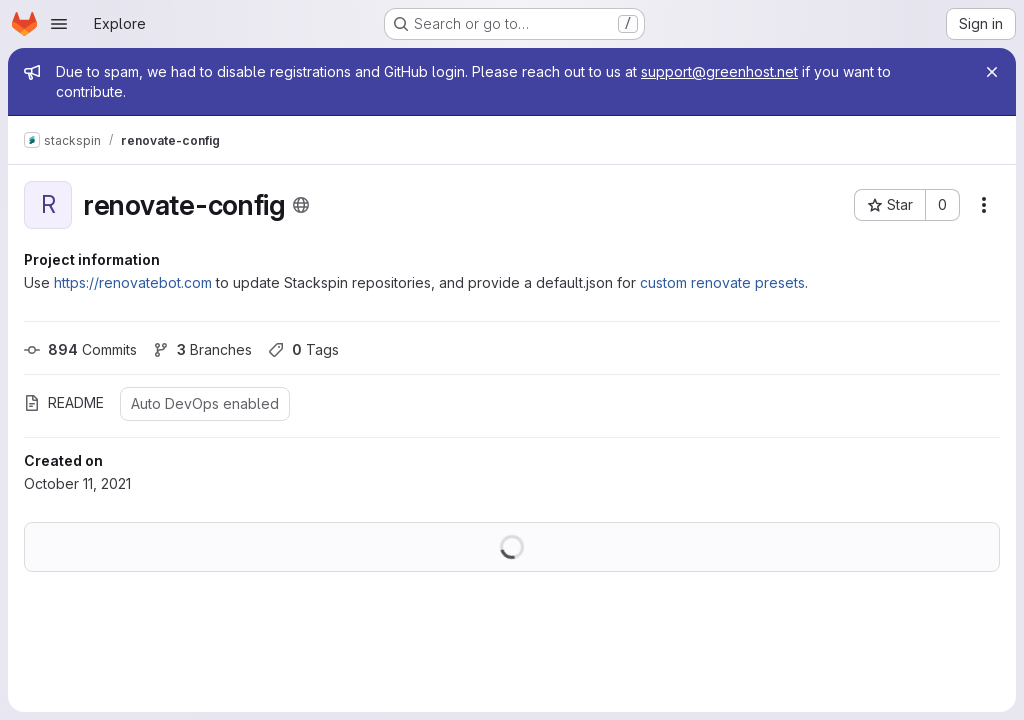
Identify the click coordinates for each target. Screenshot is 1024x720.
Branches (202, 349)
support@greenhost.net (719, 71)
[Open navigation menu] (59, 24)
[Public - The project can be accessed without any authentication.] (301, 205)
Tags (303, 349)
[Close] (992, 72)
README (64, 402)
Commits (80, 349)
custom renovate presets (722, 282)
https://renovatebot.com (133, 282)
